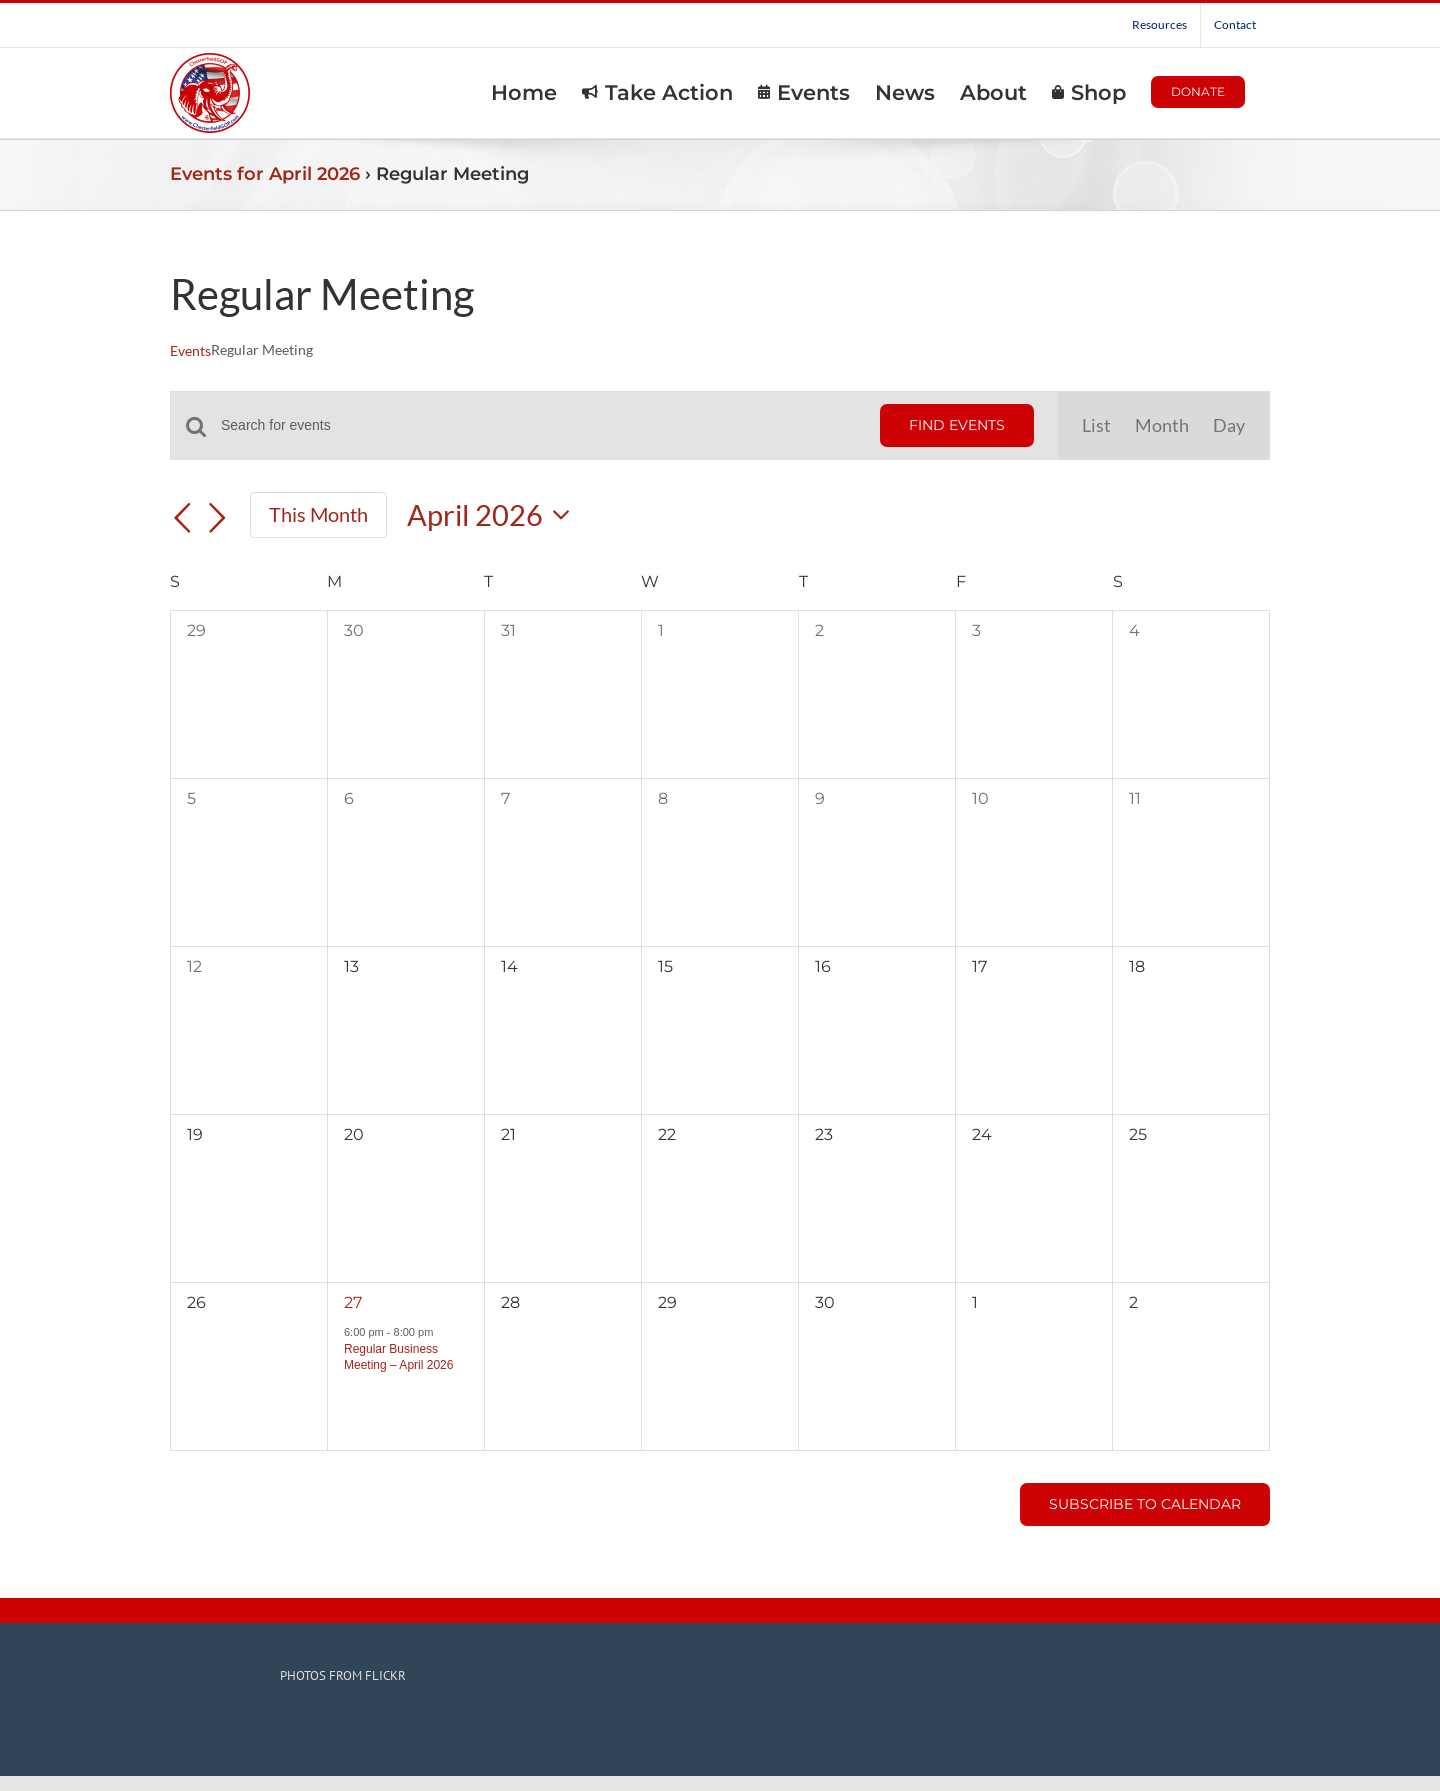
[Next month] (218, 518)
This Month (318, 514)
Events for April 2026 (265, 174)
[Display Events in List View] (1096, 425)
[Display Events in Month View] (1162, 425)
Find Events (957, 425)
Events (190, 350)
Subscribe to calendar (1145, 1504)
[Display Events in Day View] (1229, 425)
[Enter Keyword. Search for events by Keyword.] (538, 425)
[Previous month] (182, 518)
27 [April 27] (353, 1302)
